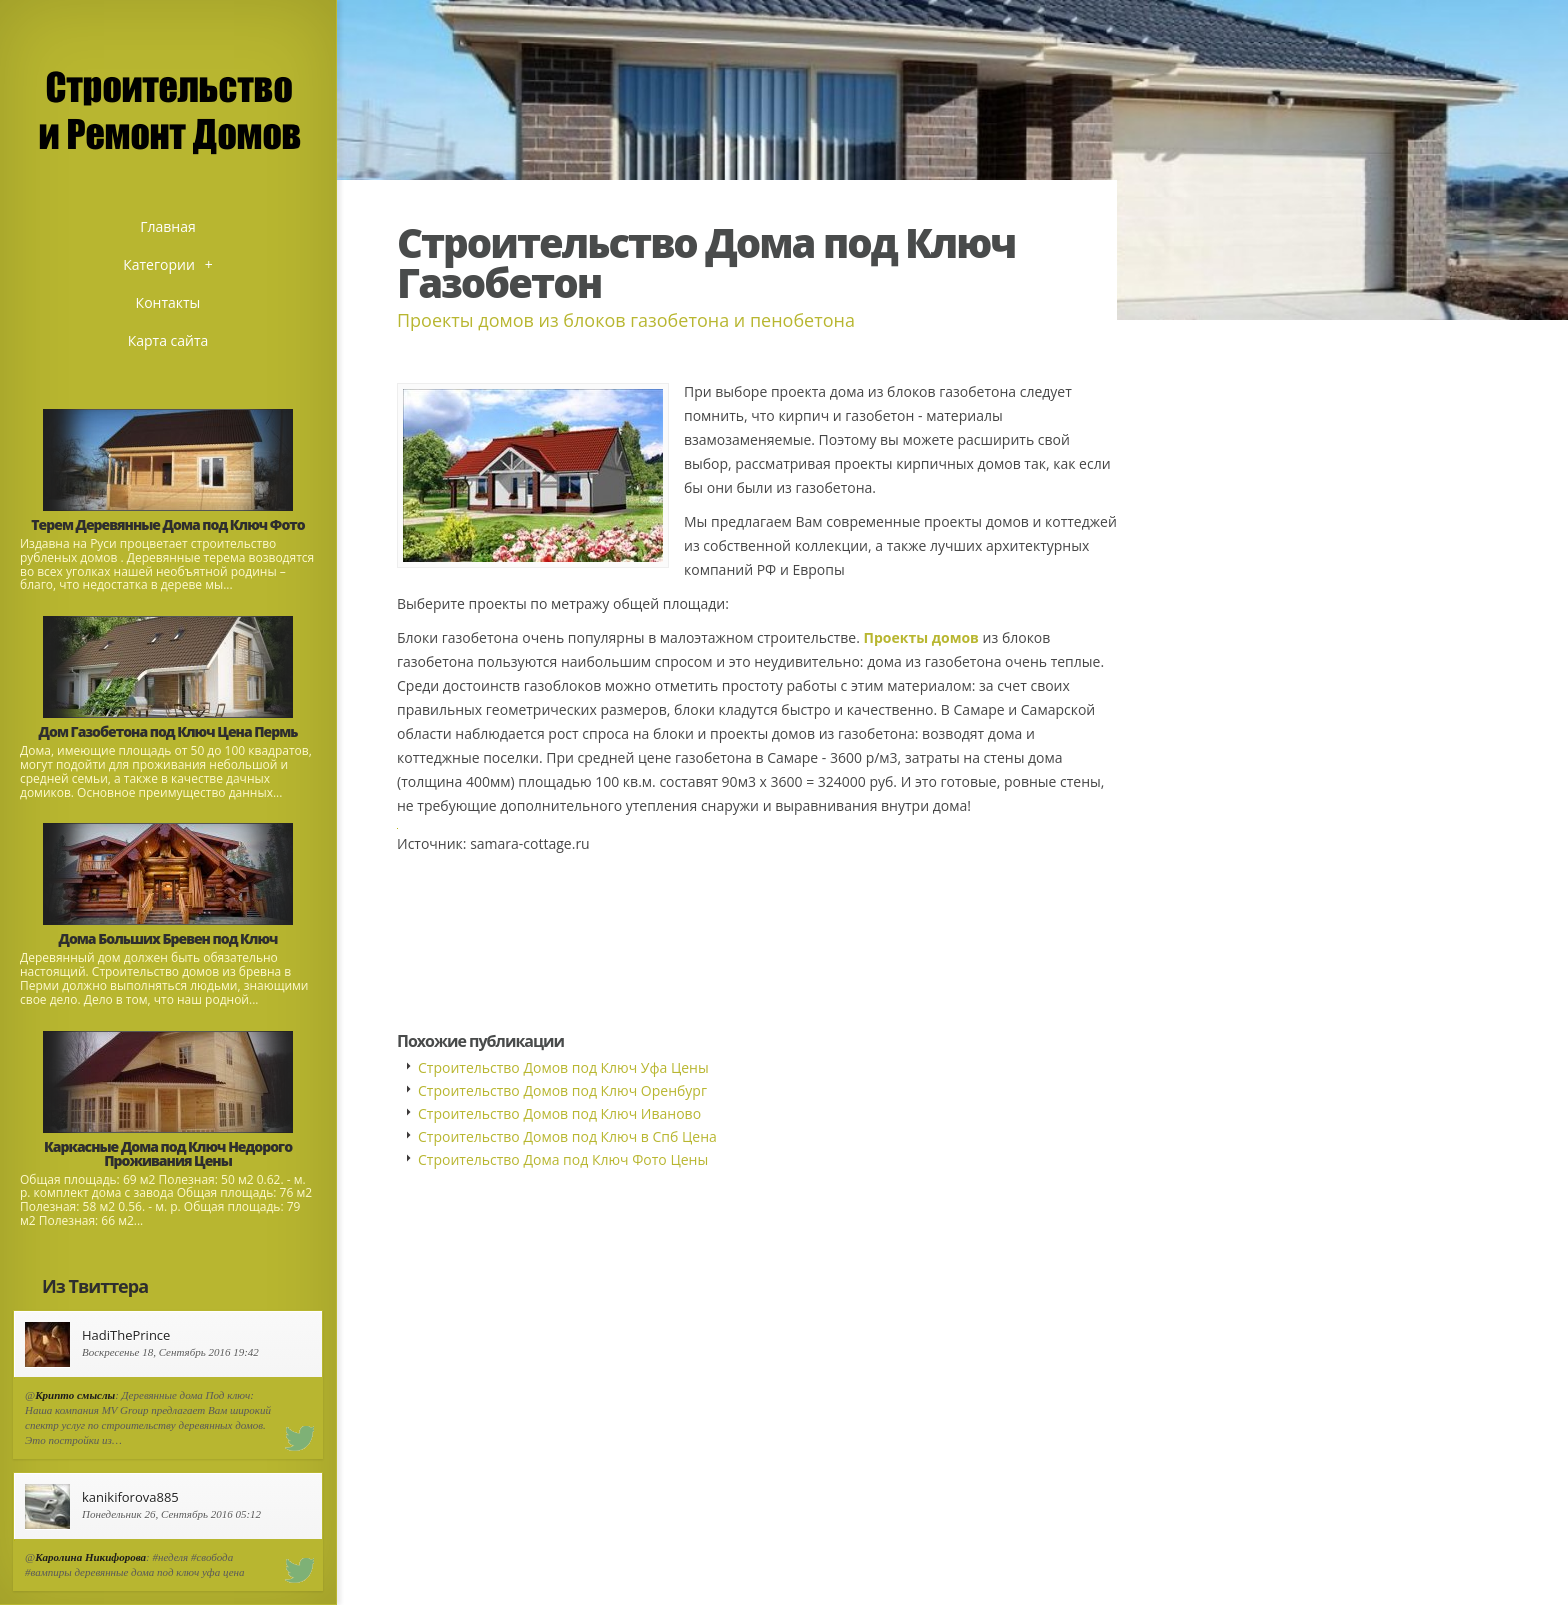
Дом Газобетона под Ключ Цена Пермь (168, 731)
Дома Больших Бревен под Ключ (168, 938)
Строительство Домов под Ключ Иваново (559, 1113)
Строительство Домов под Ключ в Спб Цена (567, 1136)
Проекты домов (920, 637)
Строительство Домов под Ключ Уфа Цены (563, 1067)
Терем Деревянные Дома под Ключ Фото (167, 524)
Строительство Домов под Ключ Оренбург (562, 1090)
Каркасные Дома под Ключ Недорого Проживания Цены (168, 1153)
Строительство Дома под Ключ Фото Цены (563, 1159)
